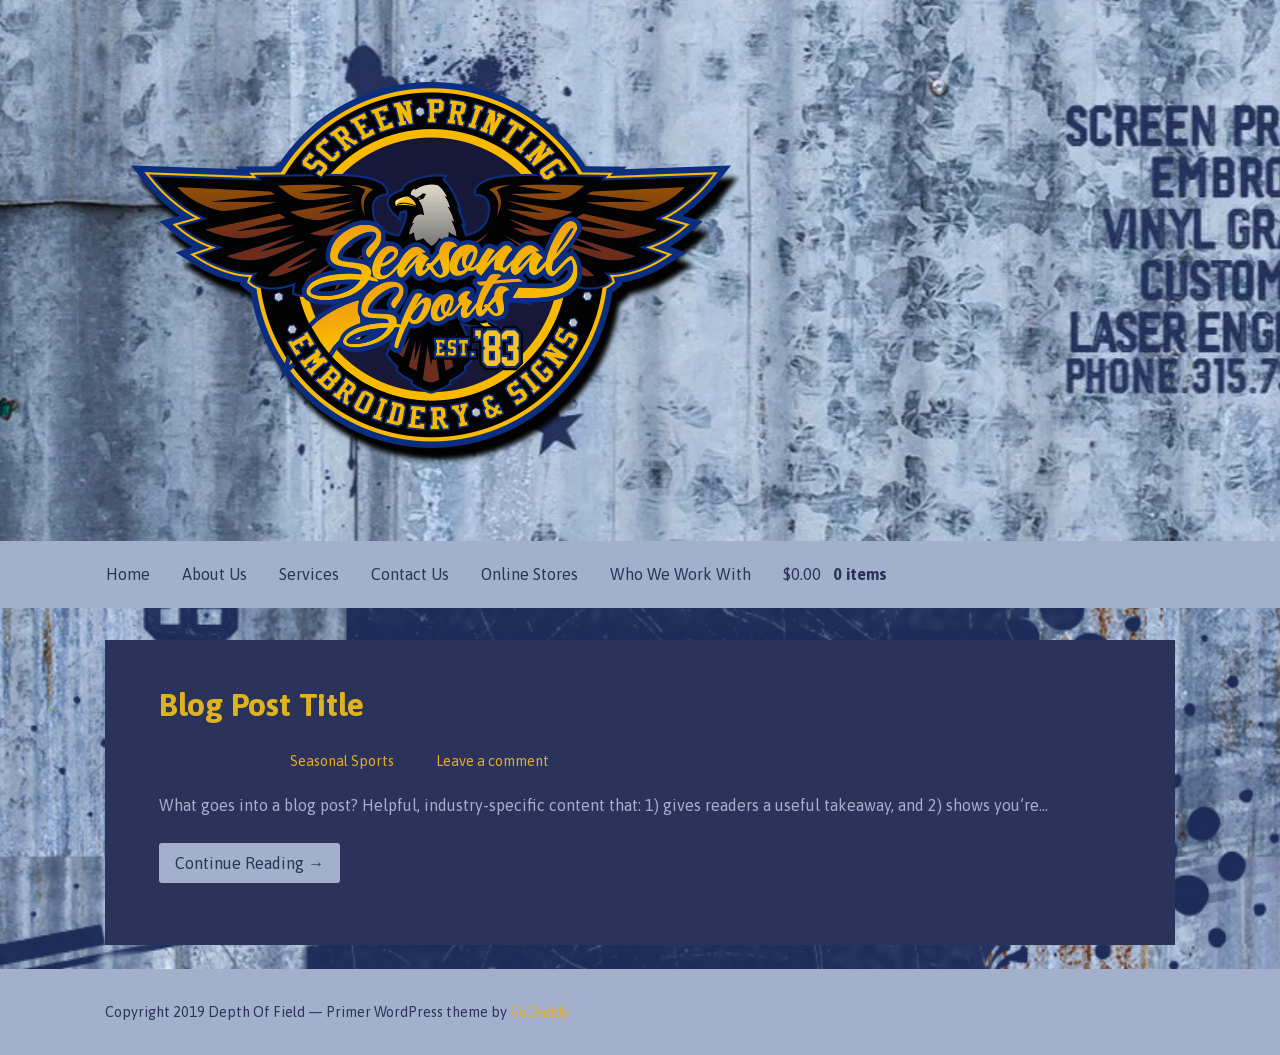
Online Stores (529, 574)
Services (309, 574)
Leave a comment (492, 761)
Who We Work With (680, 574)
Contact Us (410, 574)
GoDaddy (539, 1012)
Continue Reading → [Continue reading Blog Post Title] (249, 863)
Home (128, 574)
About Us (214, 574)
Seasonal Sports (342, 761)
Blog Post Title (261, 704)
